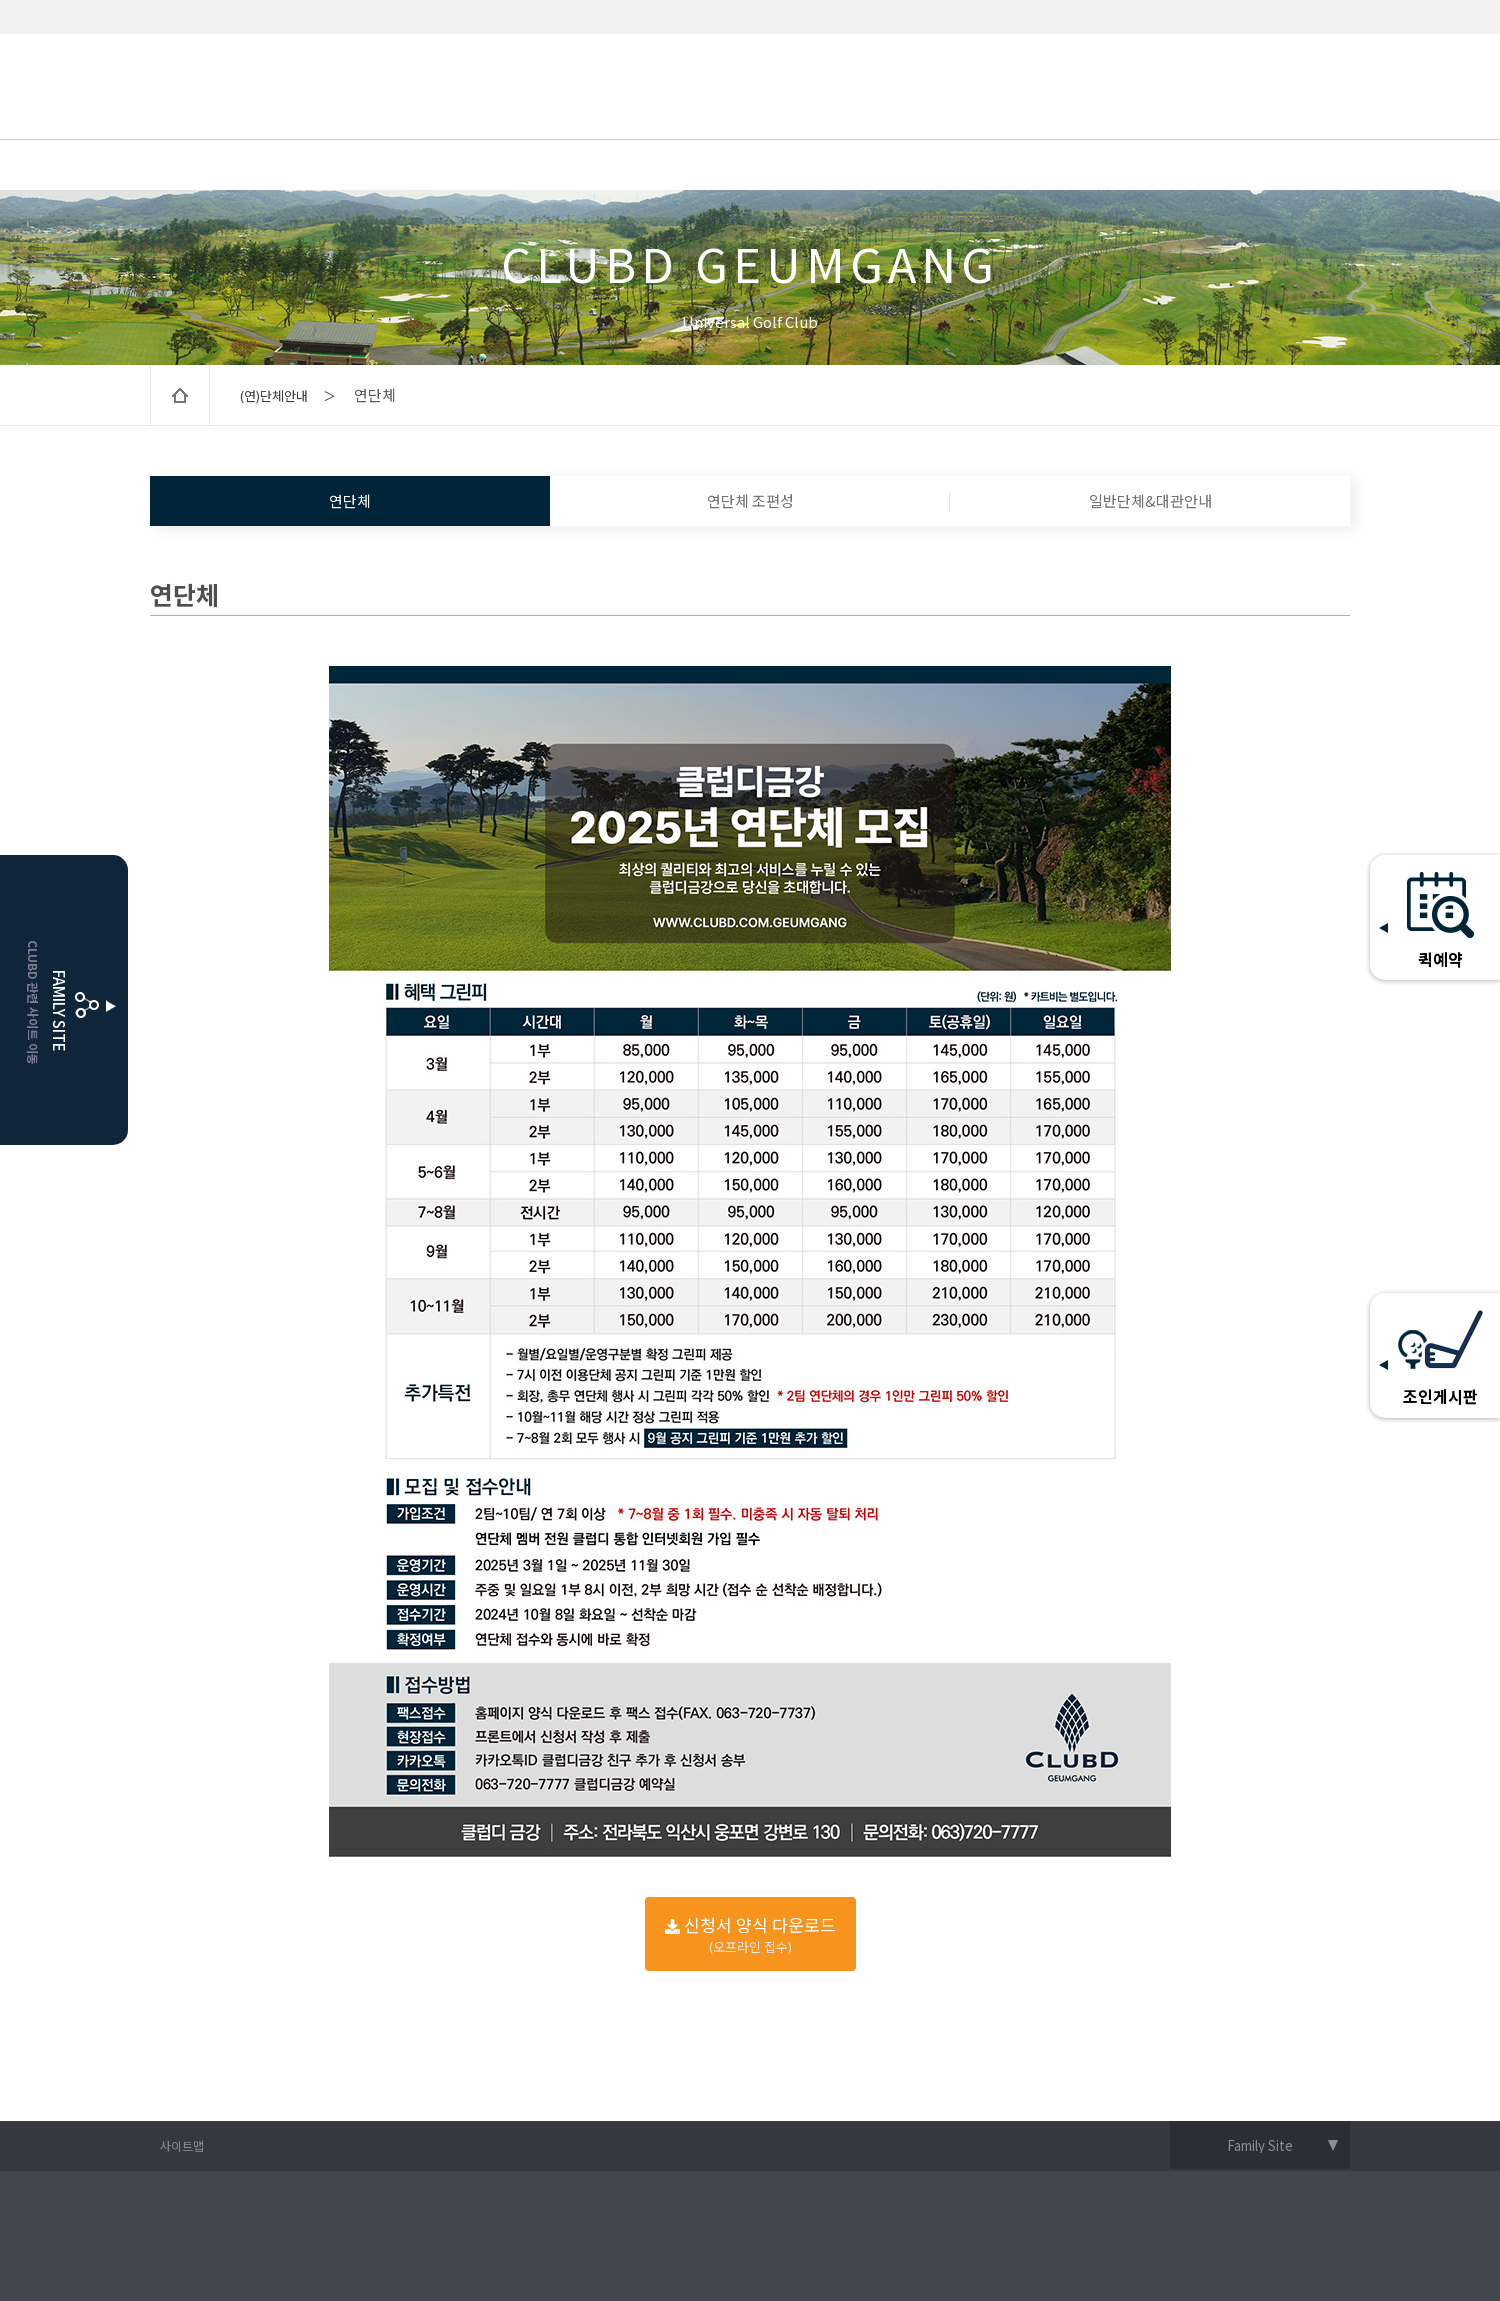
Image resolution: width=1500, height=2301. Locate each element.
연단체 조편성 (750, 500)
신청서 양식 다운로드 (750, 1934)
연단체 (350, 500)
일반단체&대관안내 (1150, 500)
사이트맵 (182, 2145)
